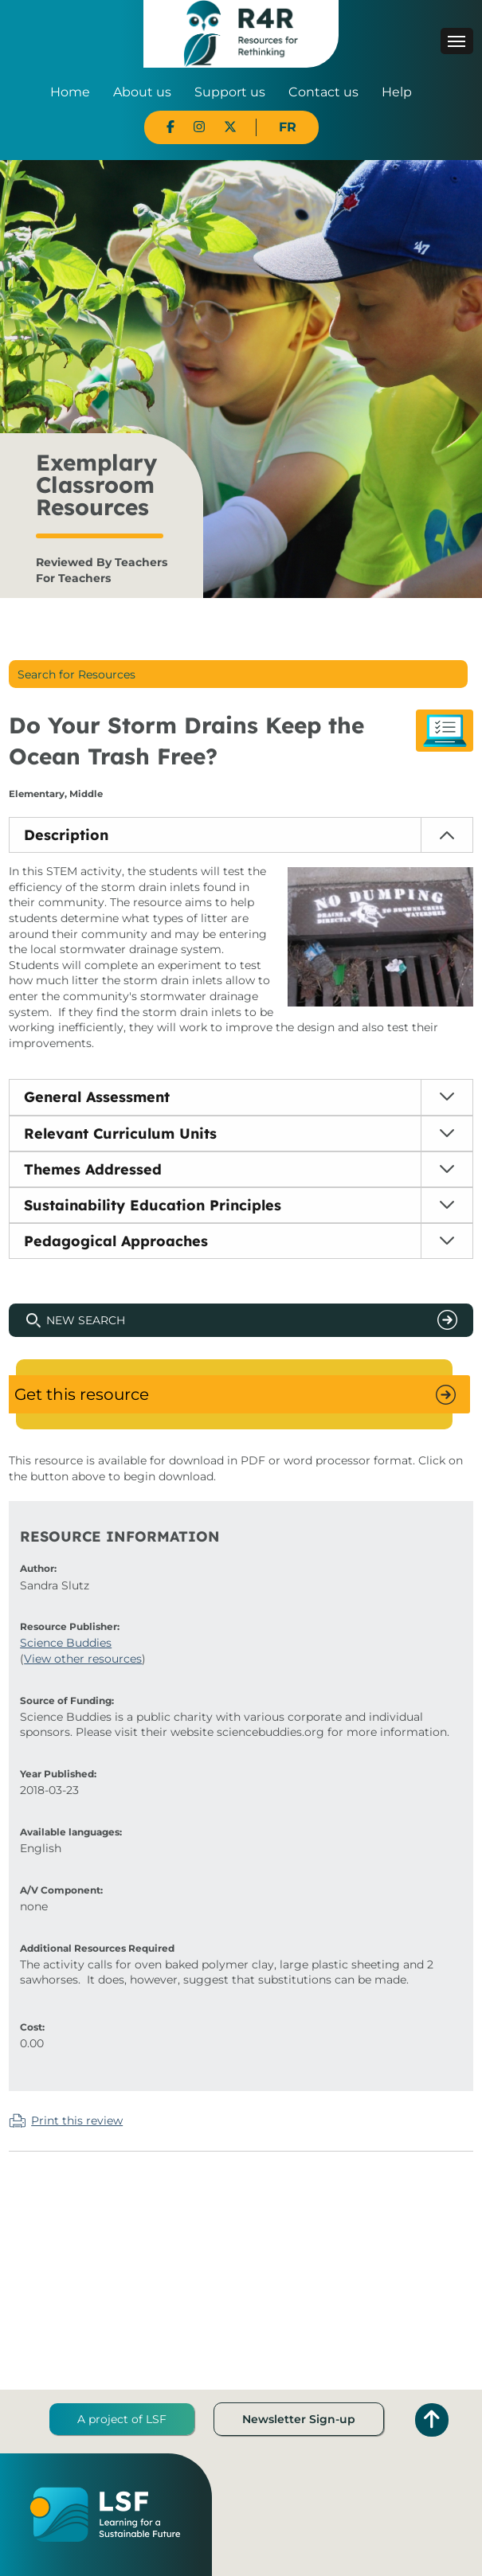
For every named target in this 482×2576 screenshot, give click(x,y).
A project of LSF (122, 2419)
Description (66, 835)
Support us (229, 92)
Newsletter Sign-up (298, 2419)
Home (70, 92)
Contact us (323, 92)
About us (142, 92)
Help (397, 92)
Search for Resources (76, 674)
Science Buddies (66, 1643)
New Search (85, 1320)
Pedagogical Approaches (116, 1241)
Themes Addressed (93, 1169)
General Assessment (97, 1097)
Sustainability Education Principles (152, 1205)
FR (287, 127)
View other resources (83, 1659)
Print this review (77, 2120)
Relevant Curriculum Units (120, 1133)
